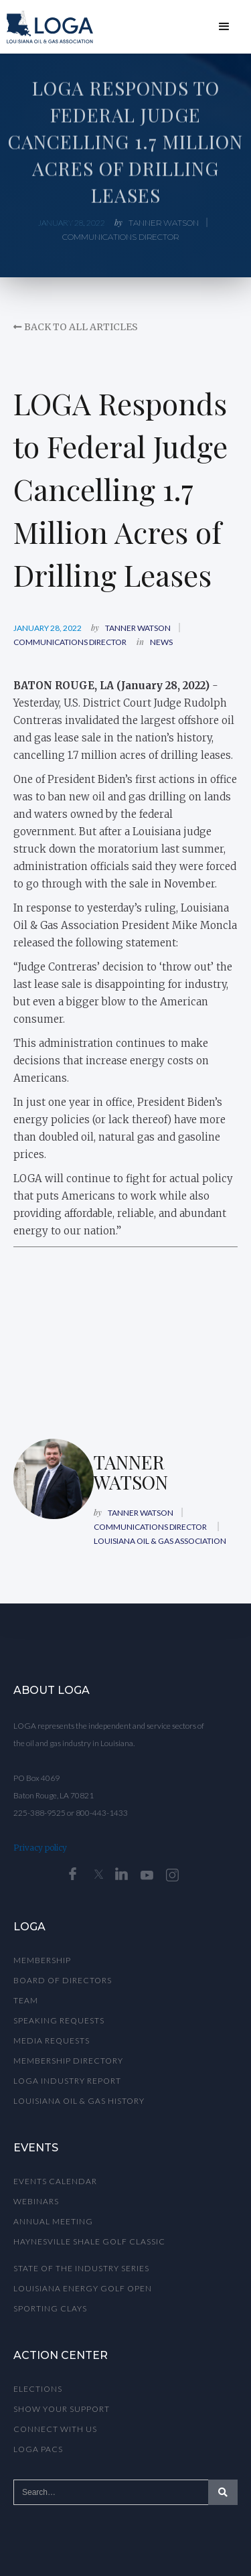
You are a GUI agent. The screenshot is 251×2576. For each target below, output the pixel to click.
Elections (37, 2389)
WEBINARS (36, 2201)
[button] (224, 27)
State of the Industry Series (81, 2268)
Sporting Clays (50, 2308)
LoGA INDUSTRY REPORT (67, 2081)
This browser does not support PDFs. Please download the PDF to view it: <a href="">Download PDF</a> (125, 1326)
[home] (46, 27)
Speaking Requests (58, 2020)
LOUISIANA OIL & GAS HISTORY (79, 2101)
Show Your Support (61, 2409)
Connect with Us (55, 2429)
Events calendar (55, 2181)
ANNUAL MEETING (53, 2221)
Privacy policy (40, 1848)
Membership (42, 1960)
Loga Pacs (38, 2449)
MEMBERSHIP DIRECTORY (68, 2061)
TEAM (25, 2000)
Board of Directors (62, 1980)
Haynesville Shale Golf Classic (89, 2241)
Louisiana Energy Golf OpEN (82, 2288)
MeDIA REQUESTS (51, 2040)
